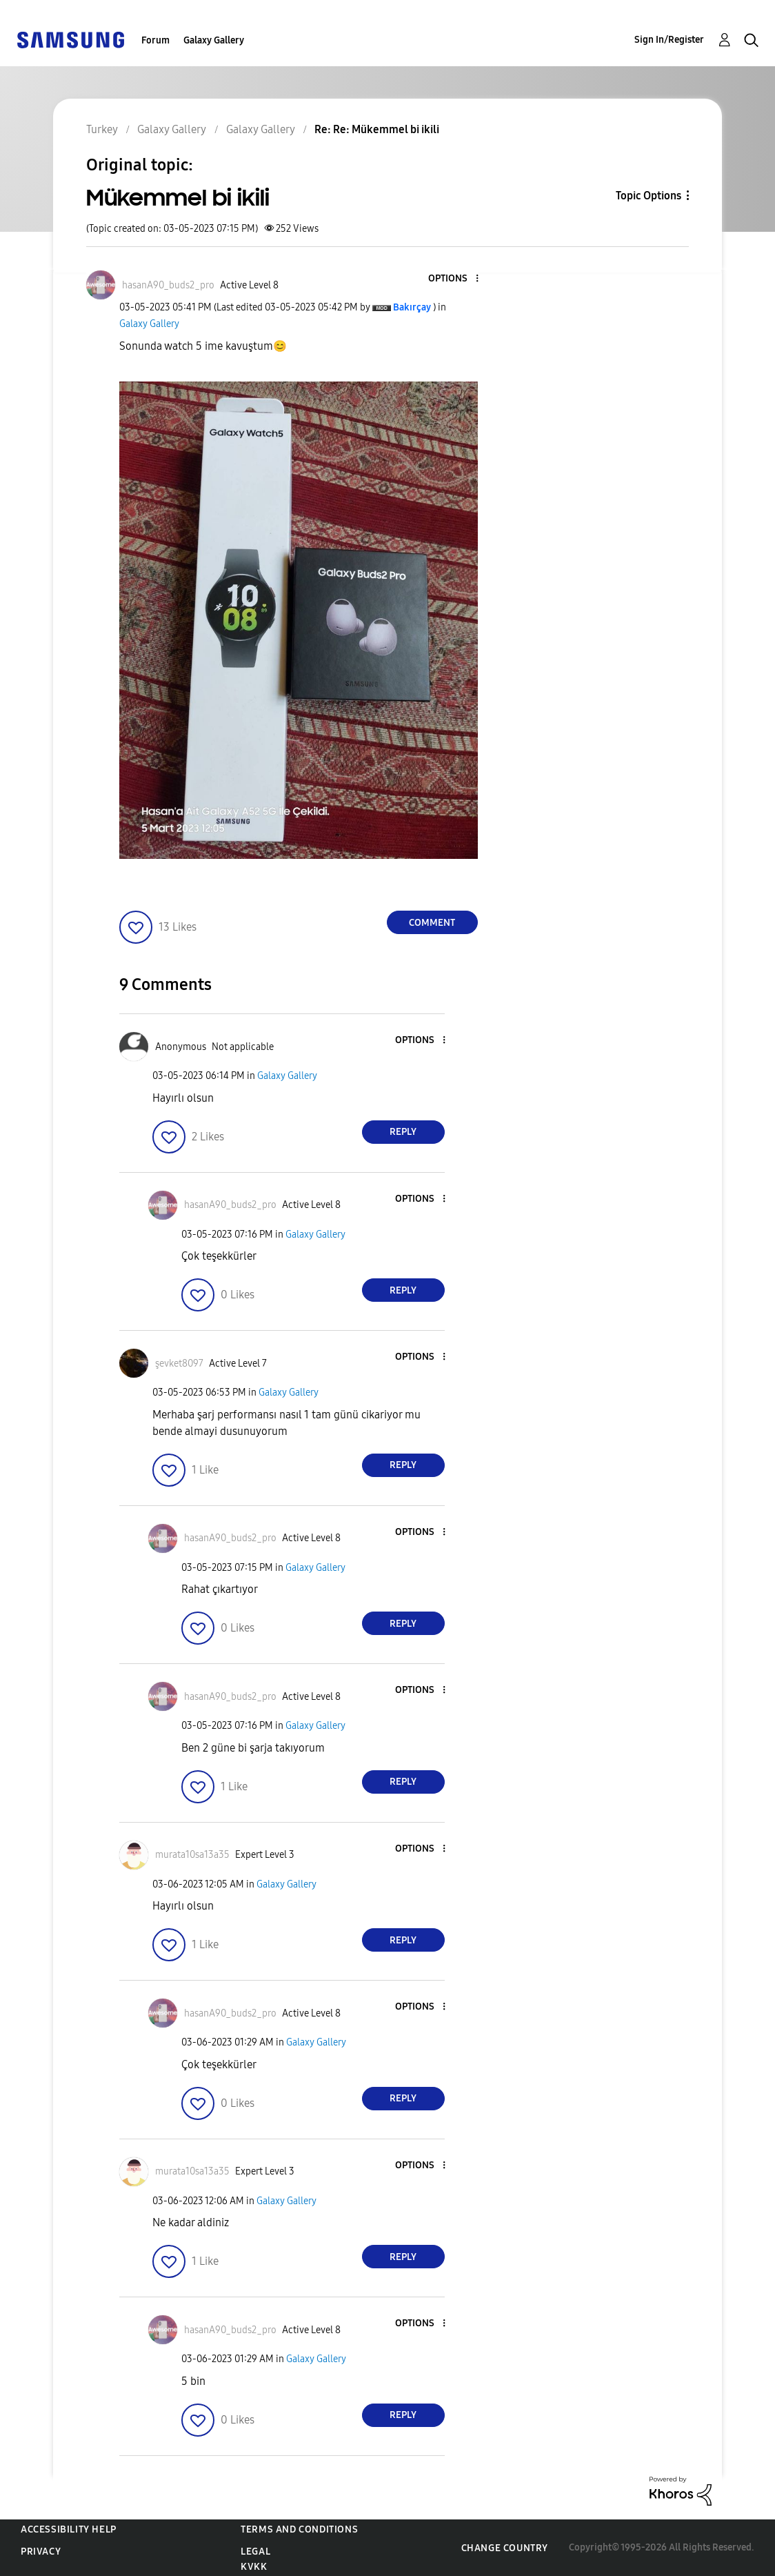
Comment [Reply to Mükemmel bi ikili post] (432, 923)
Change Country (504, 2548)
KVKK (254, 2567)
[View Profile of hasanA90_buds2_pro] (168, 285)
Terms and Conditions (299, 2529)
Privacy (41, 2551)
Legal (255, 2551)
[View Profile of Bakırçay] (412, 307)
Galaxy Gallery (213, 40)
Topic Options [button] (648, 195)
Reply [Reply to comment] (403, 1132)
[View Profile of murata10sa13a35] (192, 1855)
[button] (454, 279)
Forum (155, 40)
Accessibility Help (69, 2529)
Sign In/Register (669, 40)
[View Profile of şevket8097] (179, 1363)
